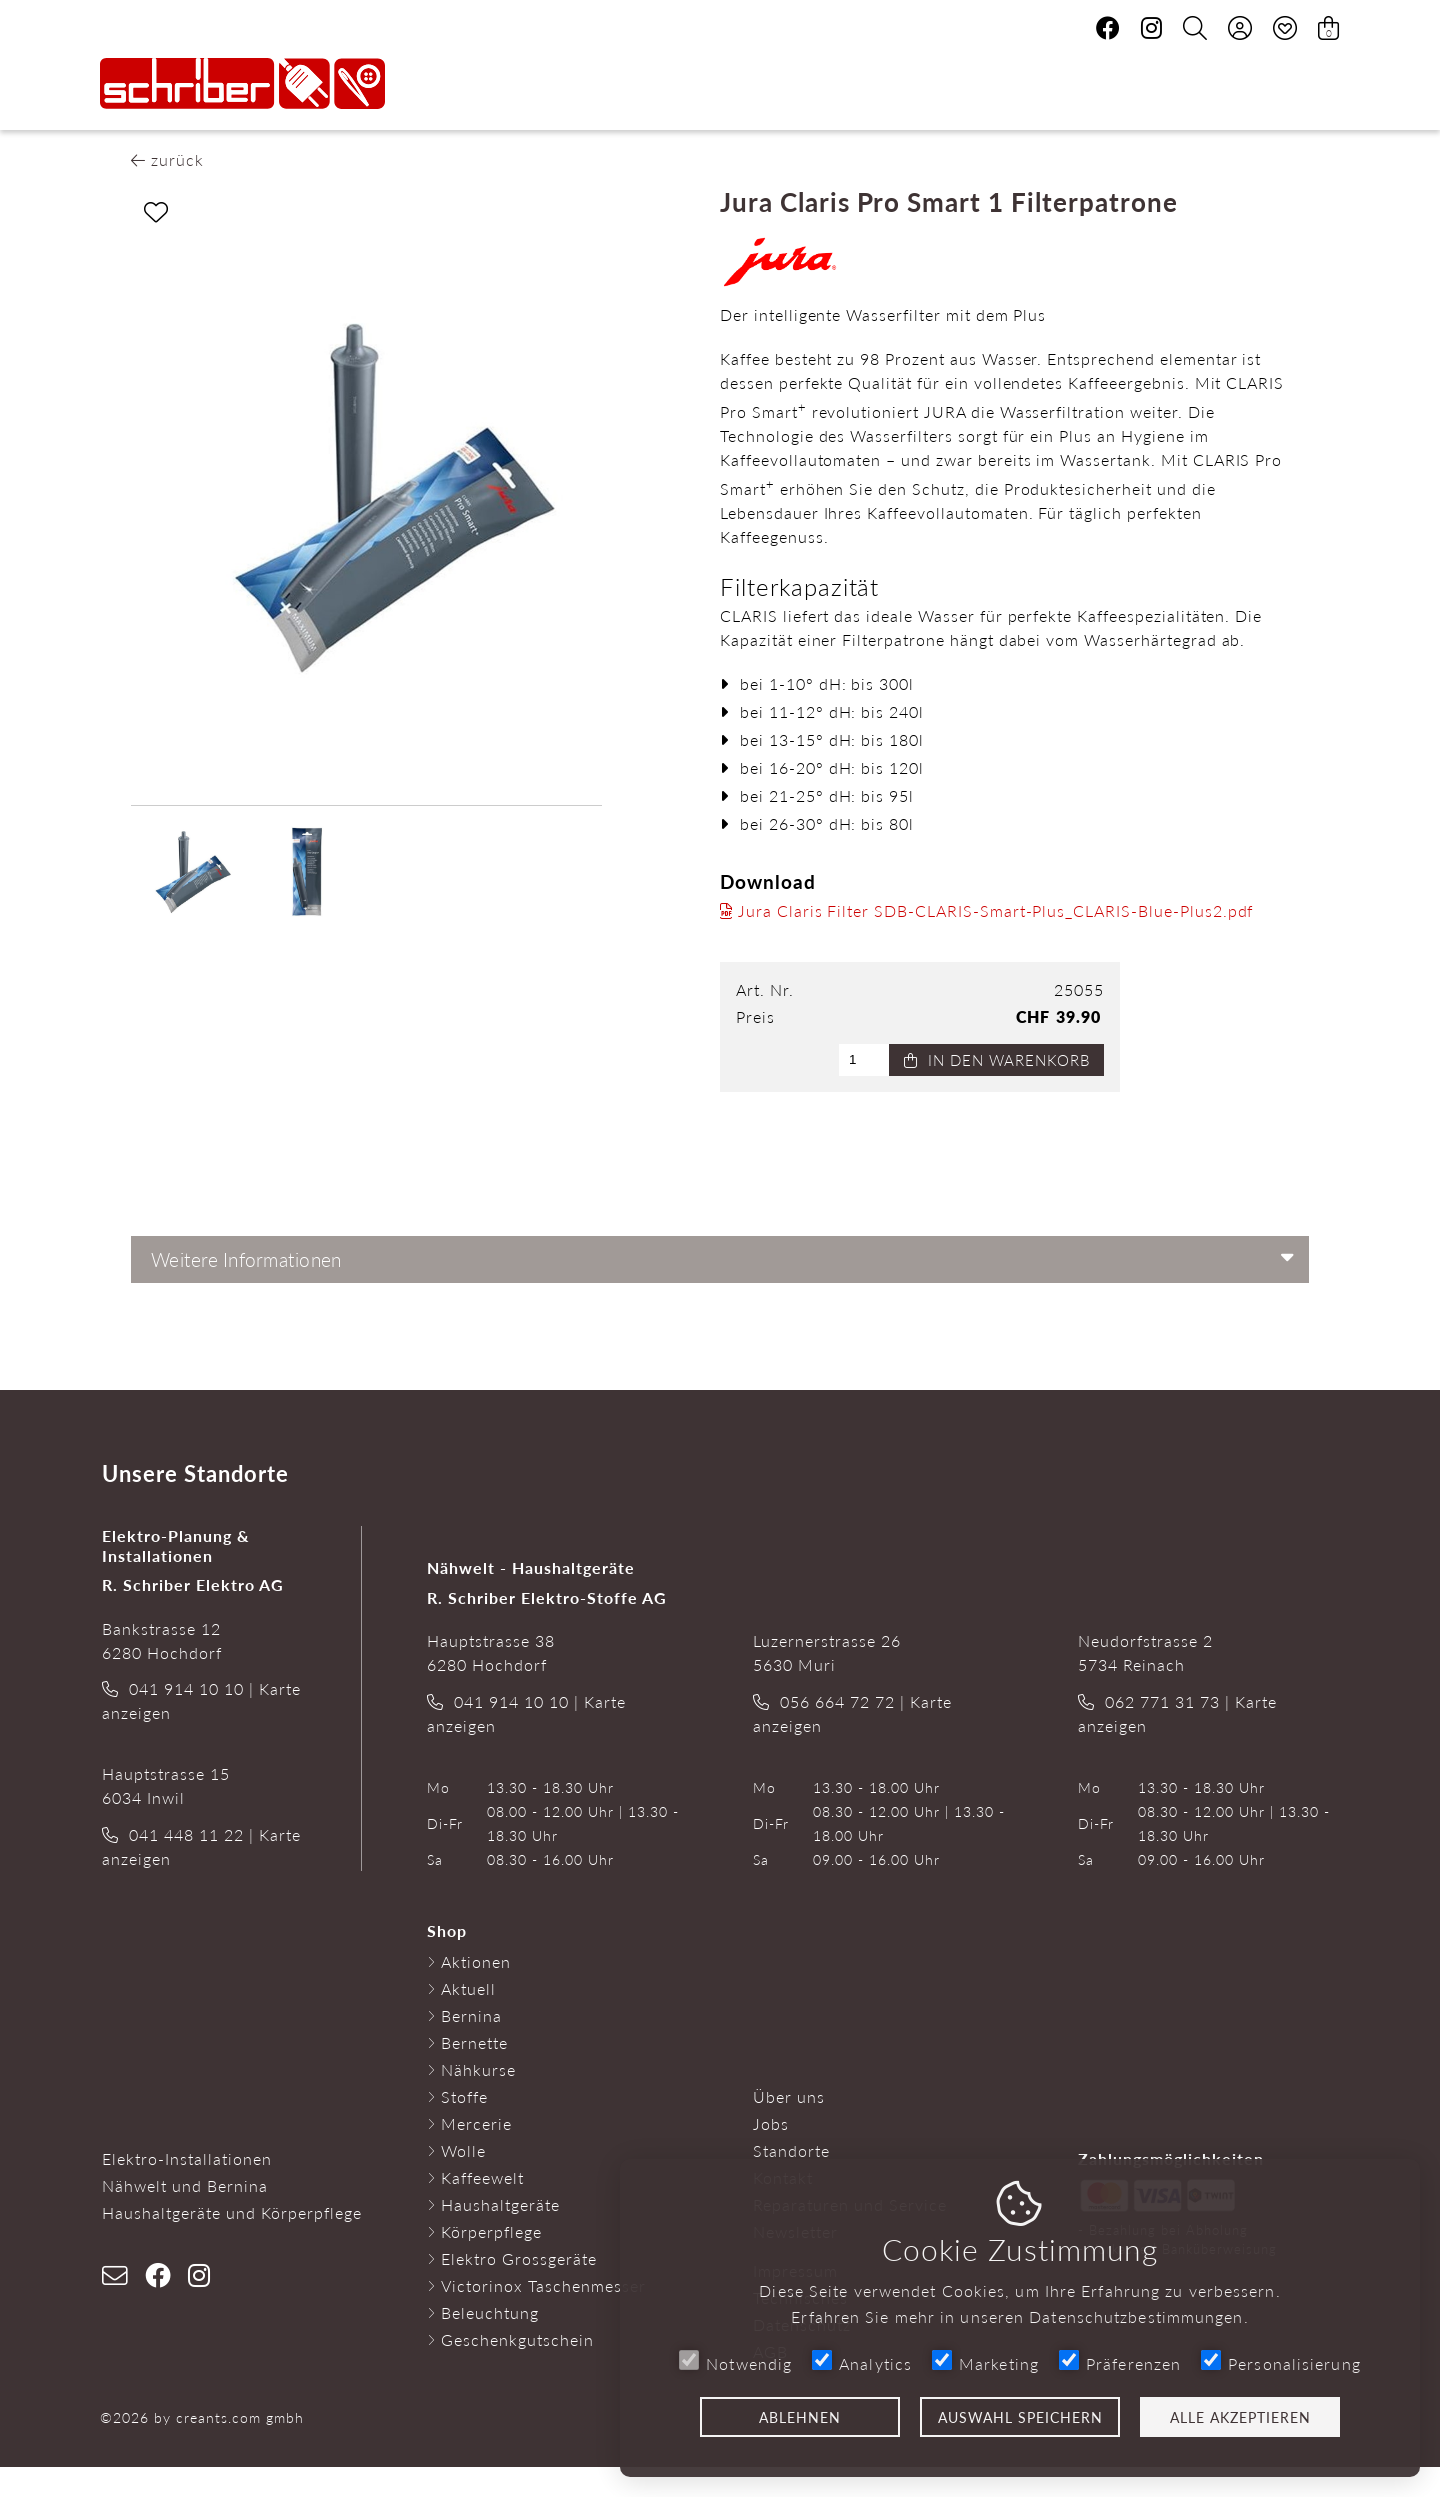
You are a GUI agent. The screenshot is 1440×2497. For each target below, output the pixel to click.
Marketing (985, 2362)
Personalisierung (1281, 2362)
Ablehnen (800, 2417)
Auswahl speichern (1020, 2417)
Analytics (862, 2362)
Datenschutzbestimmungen (1136, 2316)
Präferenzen (1120, 2362)
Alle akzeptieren (1240, 2417)
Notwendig (735, 2362)
